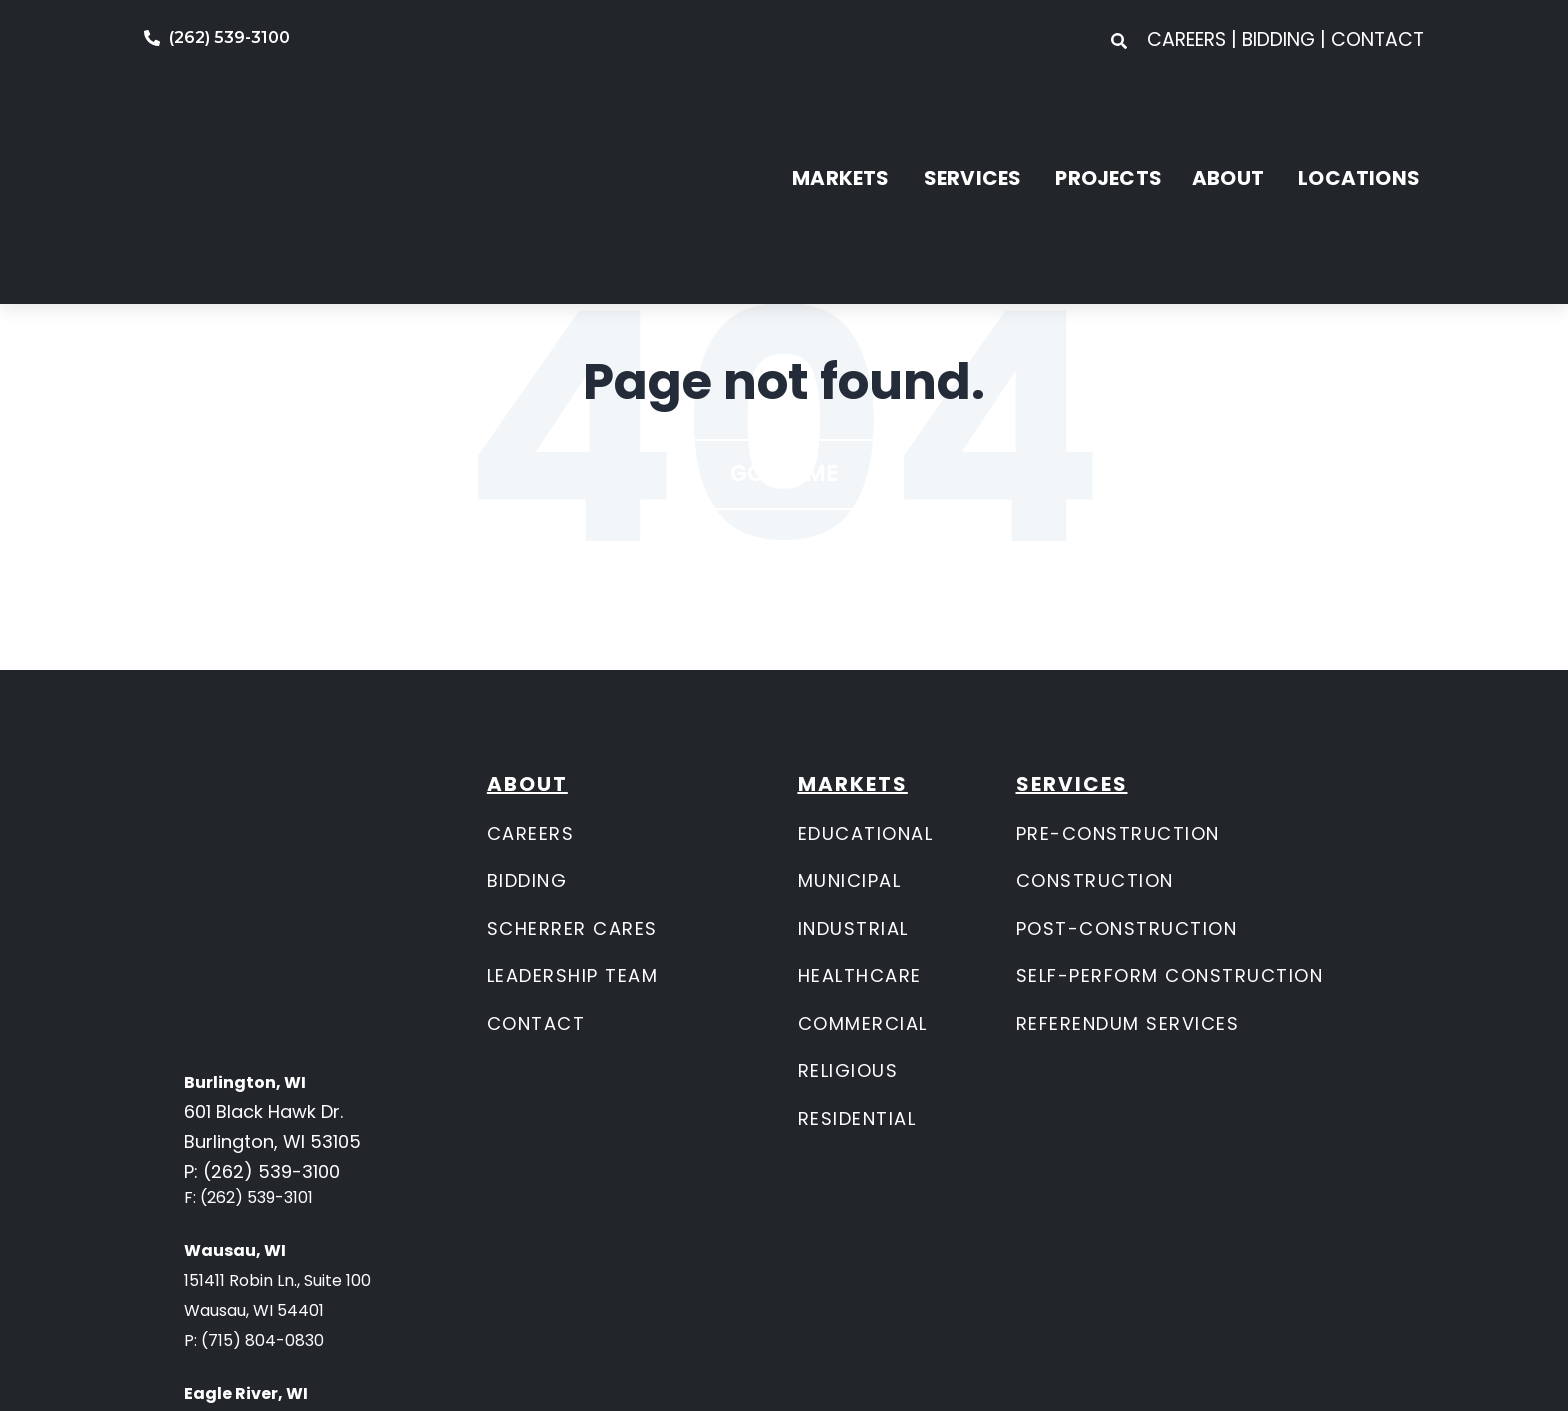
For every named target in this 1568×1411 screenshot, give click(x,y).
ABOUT (1228, 118)
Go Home (784, 473)
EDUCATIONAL (866, 833)
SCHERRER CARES (572, 928)
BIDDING (527, 880)
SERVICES (973, 118)
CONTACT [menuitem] (1377, 39)
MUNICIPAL (850, 880)
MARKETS (840, 118)
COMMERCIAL (863, 1023)
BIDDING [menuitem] (1278, 39)
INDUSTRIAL (853, 928)
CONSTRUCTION (1095, 880)
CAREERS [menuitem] (1189, 39)
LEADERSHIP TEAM (573, 975)
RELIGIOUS (848, 1070)
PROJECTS (1108, 118)
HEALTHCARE (860, 975)
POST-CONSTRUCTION (1127, 928)
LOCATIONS (1359, 118)
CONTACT (536, 1023)
